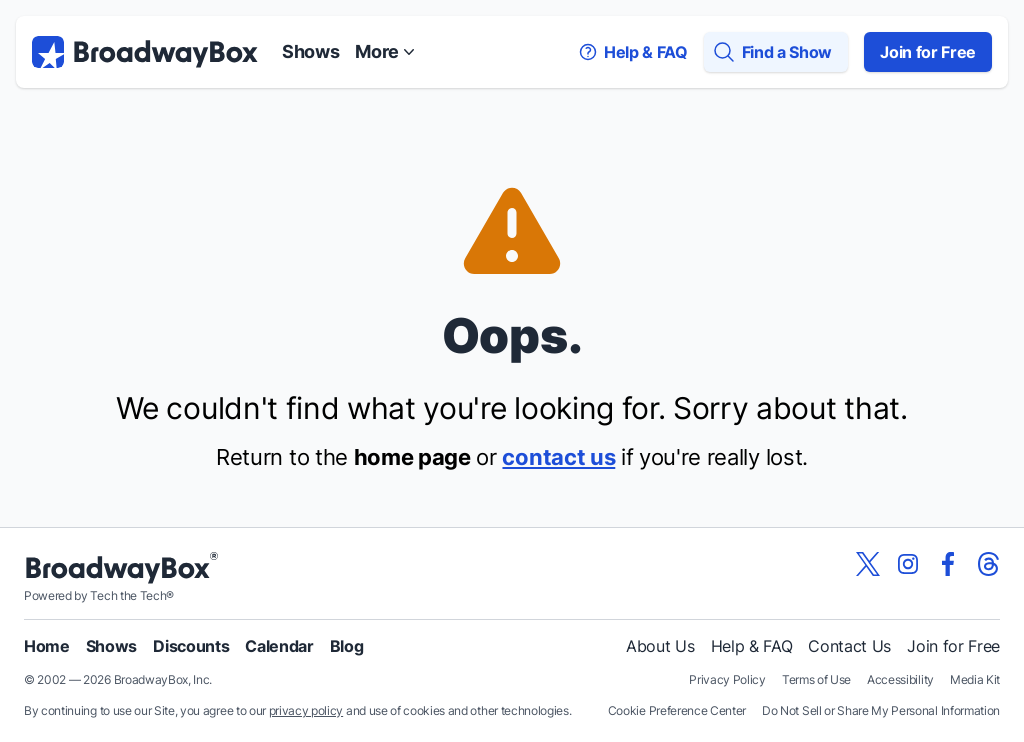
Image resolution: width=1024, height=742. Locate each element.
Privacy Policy (727, 679)
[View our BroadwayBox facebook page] (948, 564)
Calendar (279, 646)
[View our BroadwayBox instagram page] (908, 564)
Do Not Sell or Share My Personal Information (881, 710)
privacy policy (306, 710)
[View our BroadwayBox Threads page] (988, 564)
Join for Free (928, 52)
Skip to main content (512, 0)
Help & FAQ (752, 646)
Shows (310, 51)
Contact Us (849, 646)
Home (47, 646)
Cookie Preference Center (677, 710)
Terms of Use (816, 679)
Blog (347, 646)
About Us (660, 646)
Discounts (191, 646)
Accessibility (900, 679)
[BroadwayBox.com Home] (145, 52)
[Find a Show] (776, 52)
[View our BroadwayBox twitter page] (868, 564)
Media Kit (975, 679)
